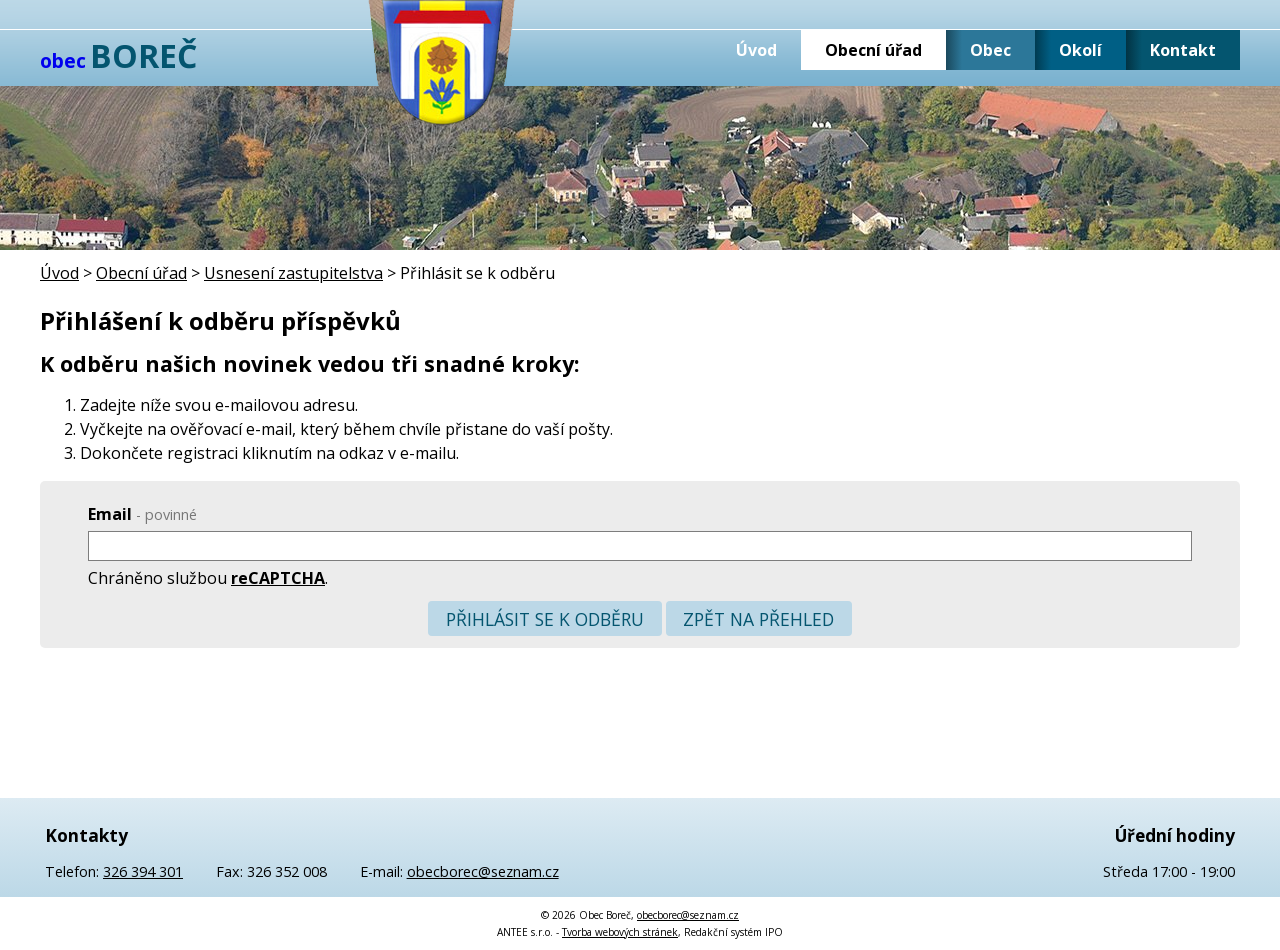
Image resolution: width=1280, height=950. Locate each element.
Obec (990, 50)
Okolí (1080, 50)
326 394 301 (143, 871)
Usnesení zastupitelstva (293, 273)
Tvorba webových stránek (620, 932)
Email (142, 514)
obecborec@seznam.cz (483, 871)
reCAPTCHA (278, 578)
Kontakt (1183, 50)
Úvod (756, 50)
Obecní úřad (873, 50)
